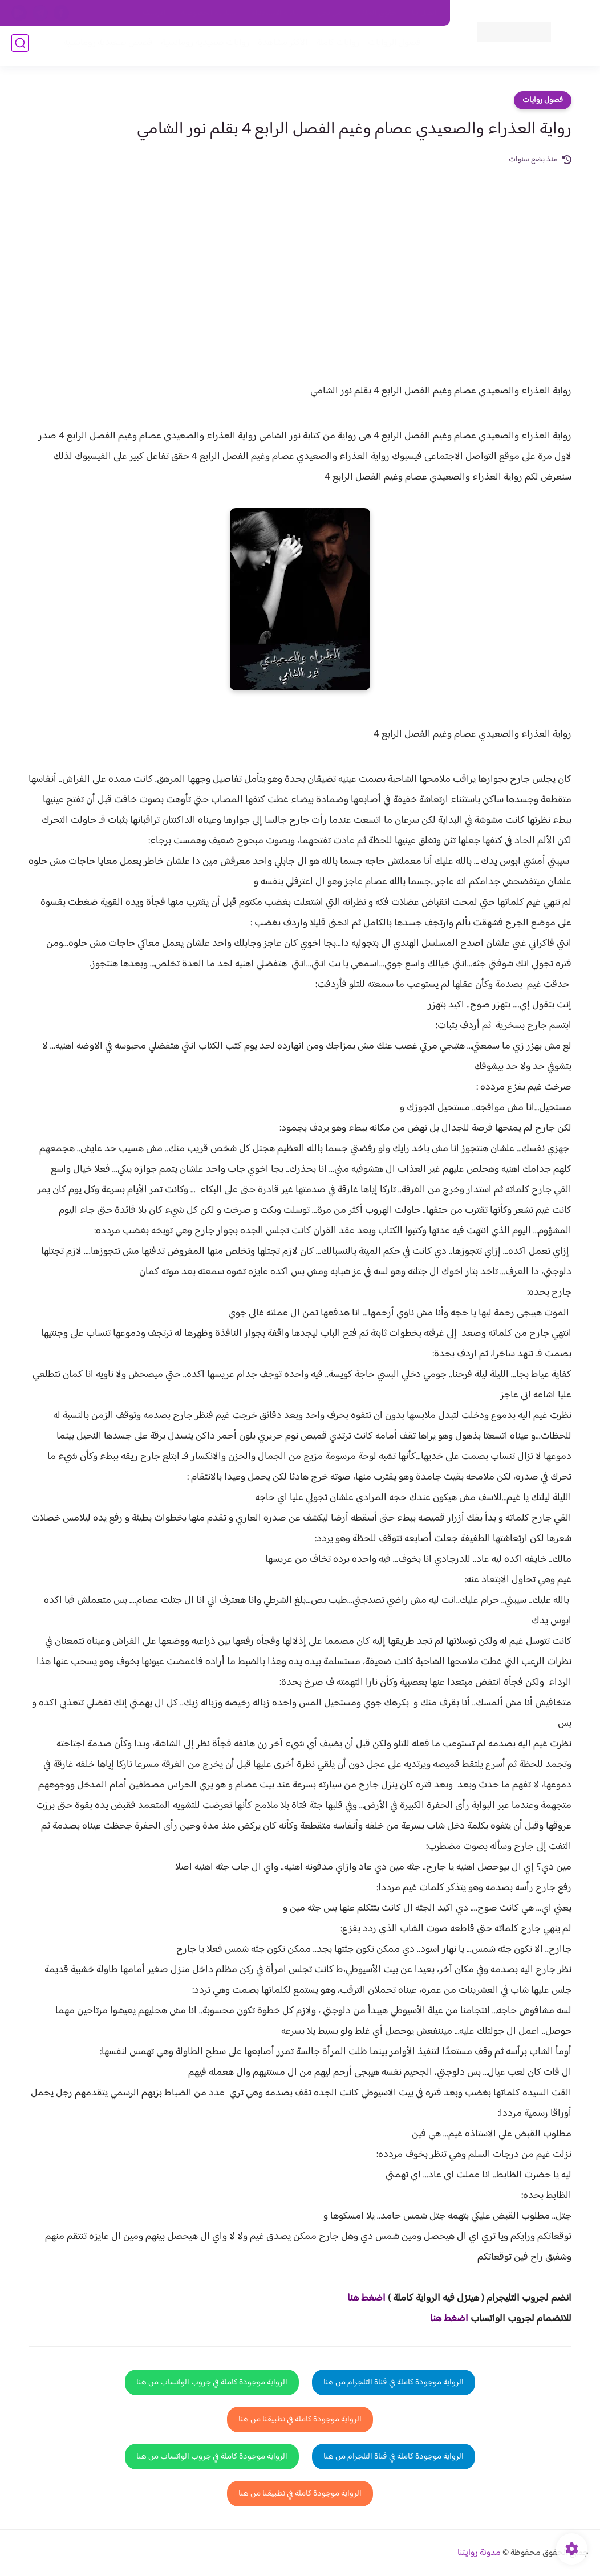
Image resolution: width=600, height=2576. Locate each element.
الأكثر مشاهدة (279, 46)
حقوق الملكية (376, 13)
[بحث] (20, 46)
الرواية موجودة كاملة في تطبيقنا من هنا (300, 2419)
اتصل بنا (424, 13)
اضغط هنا (449, 2318)
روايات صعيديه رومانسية (201, 46)
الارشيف (154, 13)
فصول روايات (542, 100)
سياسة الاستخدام (277, 13)
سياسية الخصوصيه (208, 13)
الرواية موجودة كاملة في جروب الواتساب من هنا (211, 2382)
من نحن (330, 13)
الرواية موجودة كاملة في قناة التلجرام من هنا (393, 2382)
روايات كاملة (334, 46)
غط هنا (360, 2298)
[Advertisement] (300, 252)
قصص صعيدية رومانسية (104, 46)
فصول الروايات (390, 46)
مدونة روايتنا (479, 2553)
